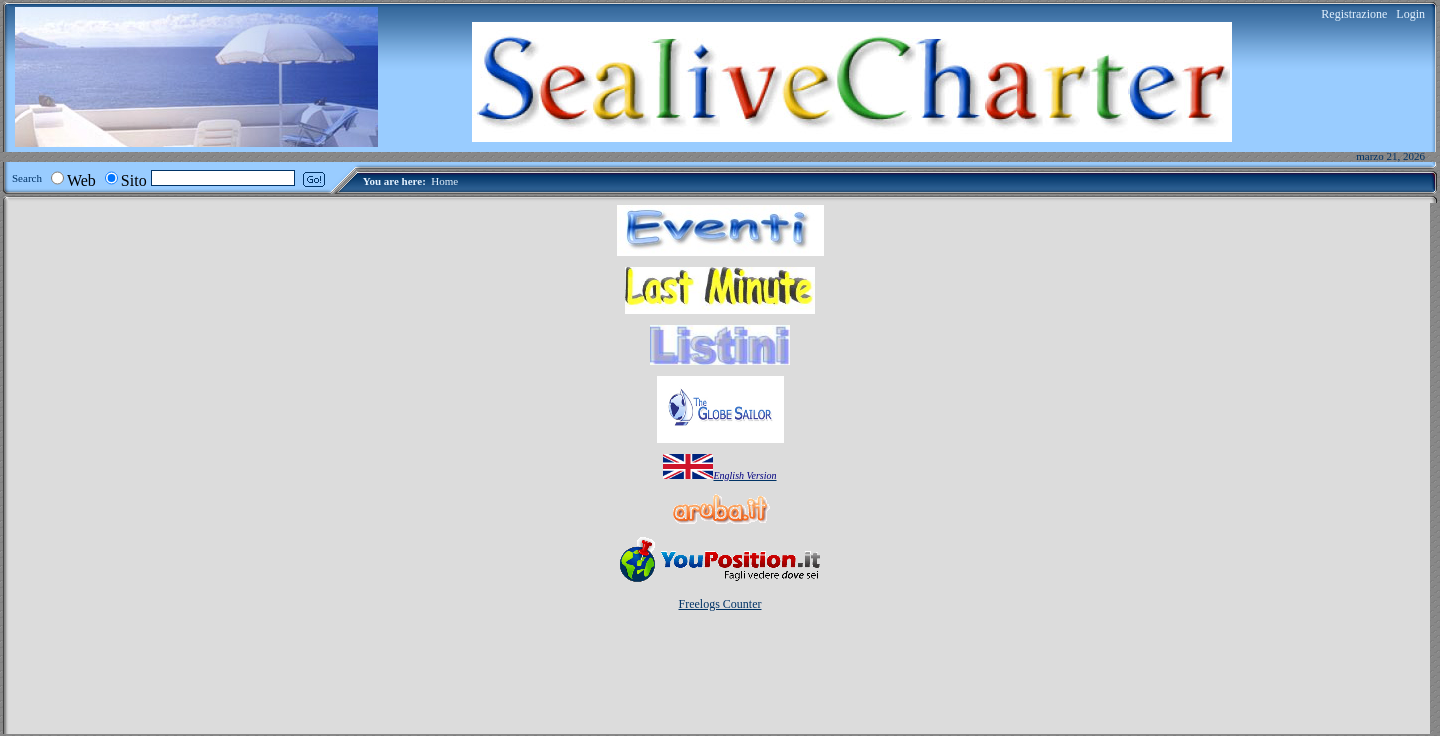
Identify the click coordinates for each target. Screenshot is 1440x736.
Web (81, 180)
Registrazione (1354, 14)
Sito (134, 180)
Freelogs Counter (720, 604)
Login (1410, 14)
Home (444, 181)
